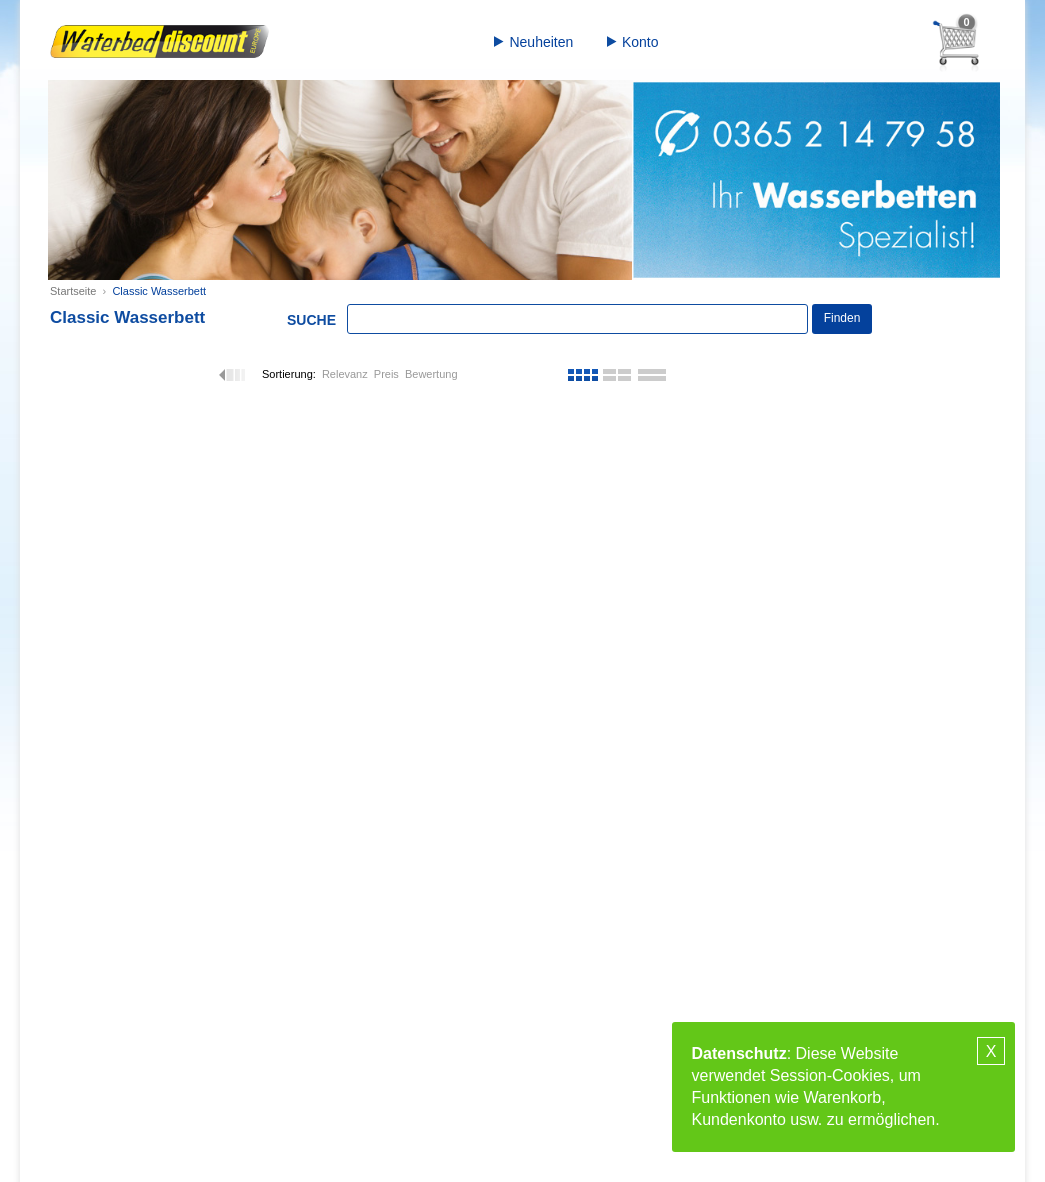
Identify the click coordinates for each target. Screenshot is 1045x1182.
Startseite (73, 291)
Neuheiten (541, 42)
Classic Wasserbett (159, 291)
